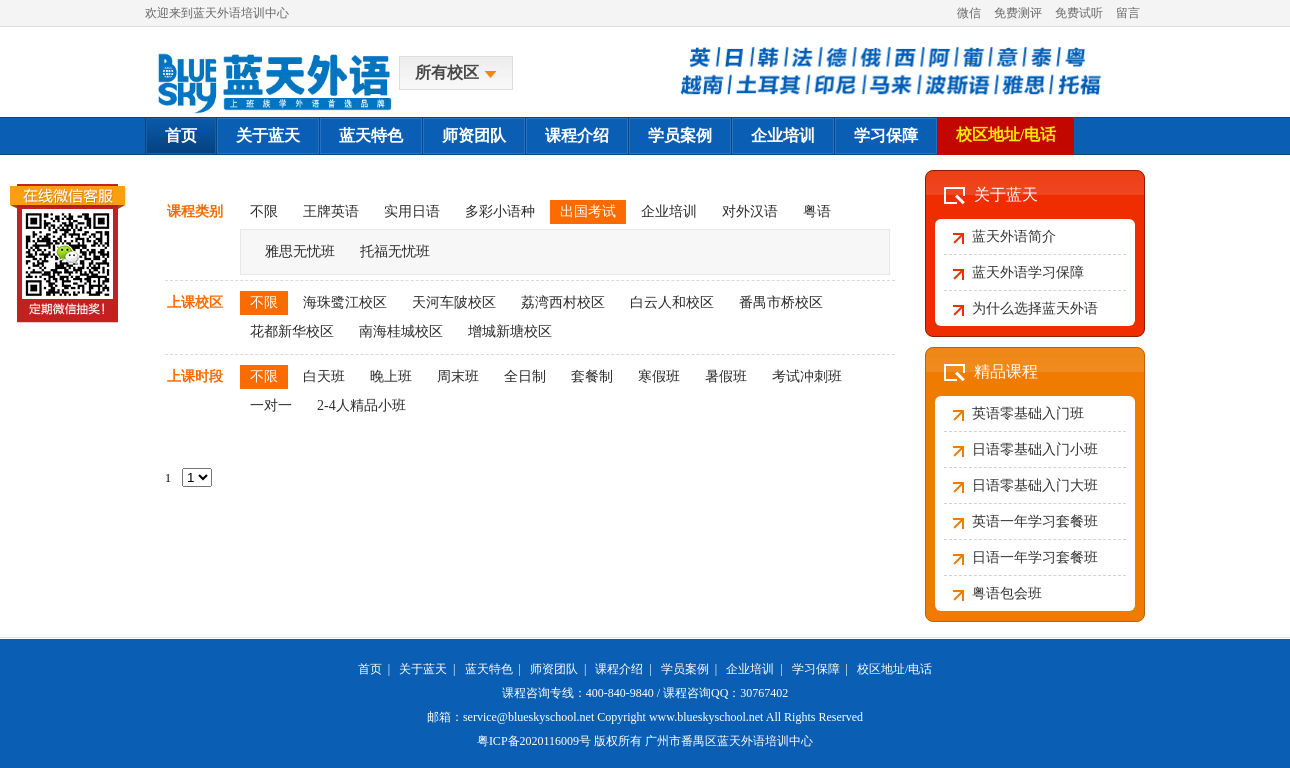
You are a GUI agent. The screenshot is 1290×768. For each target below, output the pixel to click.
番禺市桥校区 (781, 302)
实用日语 (412, 211)
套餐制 (592, 376)
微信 (969, 13)
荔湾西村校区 (563, 302)
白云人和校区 (672, 302)
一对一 (271, 405)
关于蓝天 (268, 135)
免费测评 (1018, 13)
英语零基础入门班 (1028, 413)
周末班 (458, 376)
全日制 (525, 376)
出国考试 (588, 211)
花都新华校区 (292, 331)
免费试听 (1079, 13)
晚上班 (391, 376)
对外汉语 (750, 211)
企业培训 (783, 135)
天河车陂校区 (454, 302)
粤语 (817, 211)
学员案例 (680, 135)
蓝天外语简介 (1014, 236)
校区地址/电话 (1006, 134)
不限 (264, 211)
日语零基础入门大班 (1035, 485)
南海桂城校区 (401, 331)
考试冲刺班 (807, 376)
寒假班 (659, 376)
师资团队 (474, 135)
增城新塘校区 (510, 331)
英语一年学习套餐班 (1035, 521)
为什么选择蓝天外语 (1035, 308)
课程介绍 (577, 135)
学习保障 (886, 135)
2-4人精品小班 (361, 405)
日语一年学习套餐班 (1035, 557)
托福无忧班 (395, 251)
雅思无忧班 (300, 251)
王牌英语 (331, 211)
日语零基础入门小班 (1035, 449)
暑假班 (726, 376)
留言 (1128, 13)
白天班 (324, 376)
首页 (181, 135)
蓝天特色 (371, 135)
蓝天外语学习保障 (1028, 272)
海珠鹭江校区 (345, 302)
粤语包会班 (1007, 593)
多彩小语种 (500, 211)
